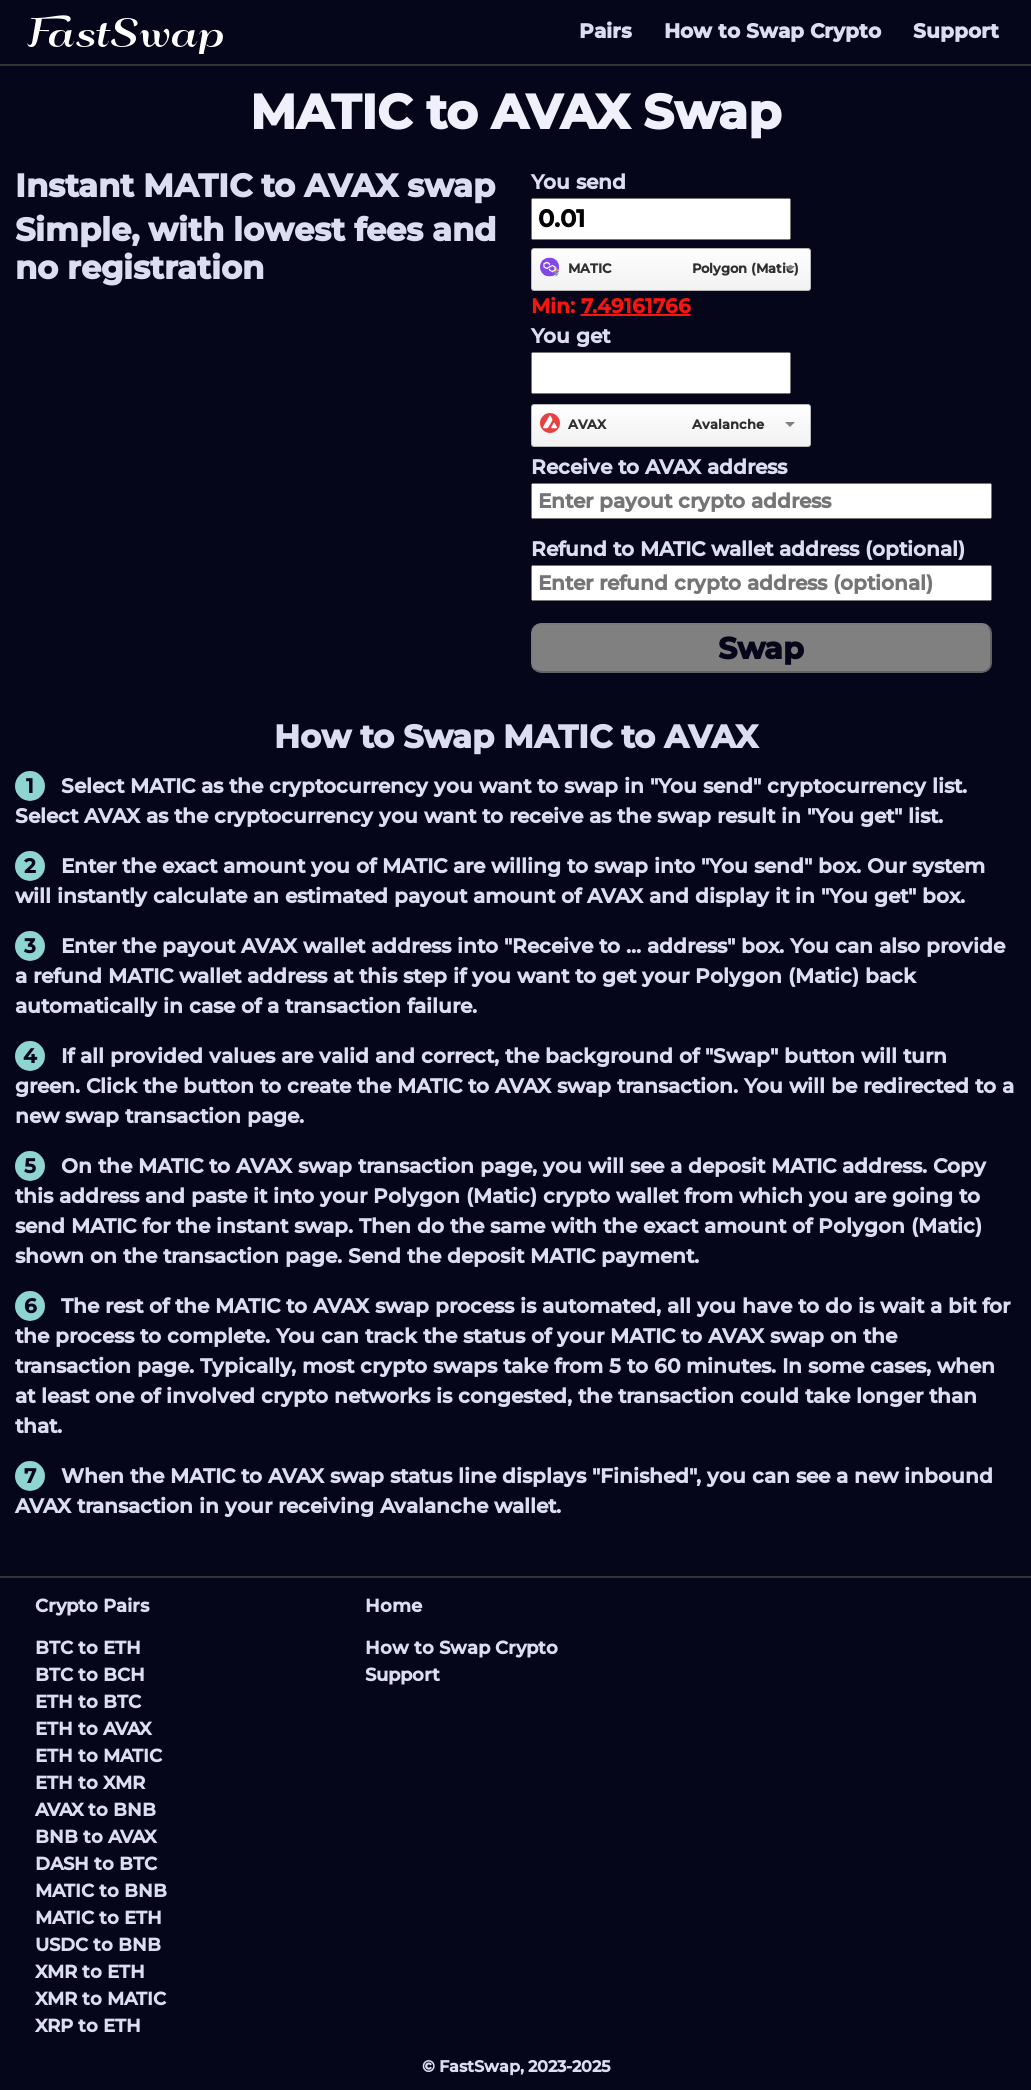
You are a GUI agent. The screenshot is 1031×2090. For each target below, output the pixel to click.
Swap (761, 648)
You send (578, 182)
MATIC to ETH (98, 1918)
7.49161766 (636, 306)
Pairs (605, 31)
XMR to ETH (90, 1972)
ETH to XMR (90, 1783)
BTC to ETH (88, 1648)
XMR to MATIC (100, 1999)
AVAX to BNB (95, 1810)
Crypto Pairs (92, 1606)
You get (570, 336)
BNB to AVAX (95, 1837)
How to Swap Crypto (772, 31)
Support (956, 31)
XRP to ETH (88, 2026)
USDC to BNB (98, 1945)
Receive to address (659, 467)
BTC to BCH (90, 1675)
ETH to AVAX (93, 1729)
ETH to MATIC (98, 1756)
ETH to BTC (88, 1702)
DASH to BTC (96, 1864)
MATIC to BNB (101, 1891)
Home (393, 1606)
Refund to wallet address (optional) (748, 549)
